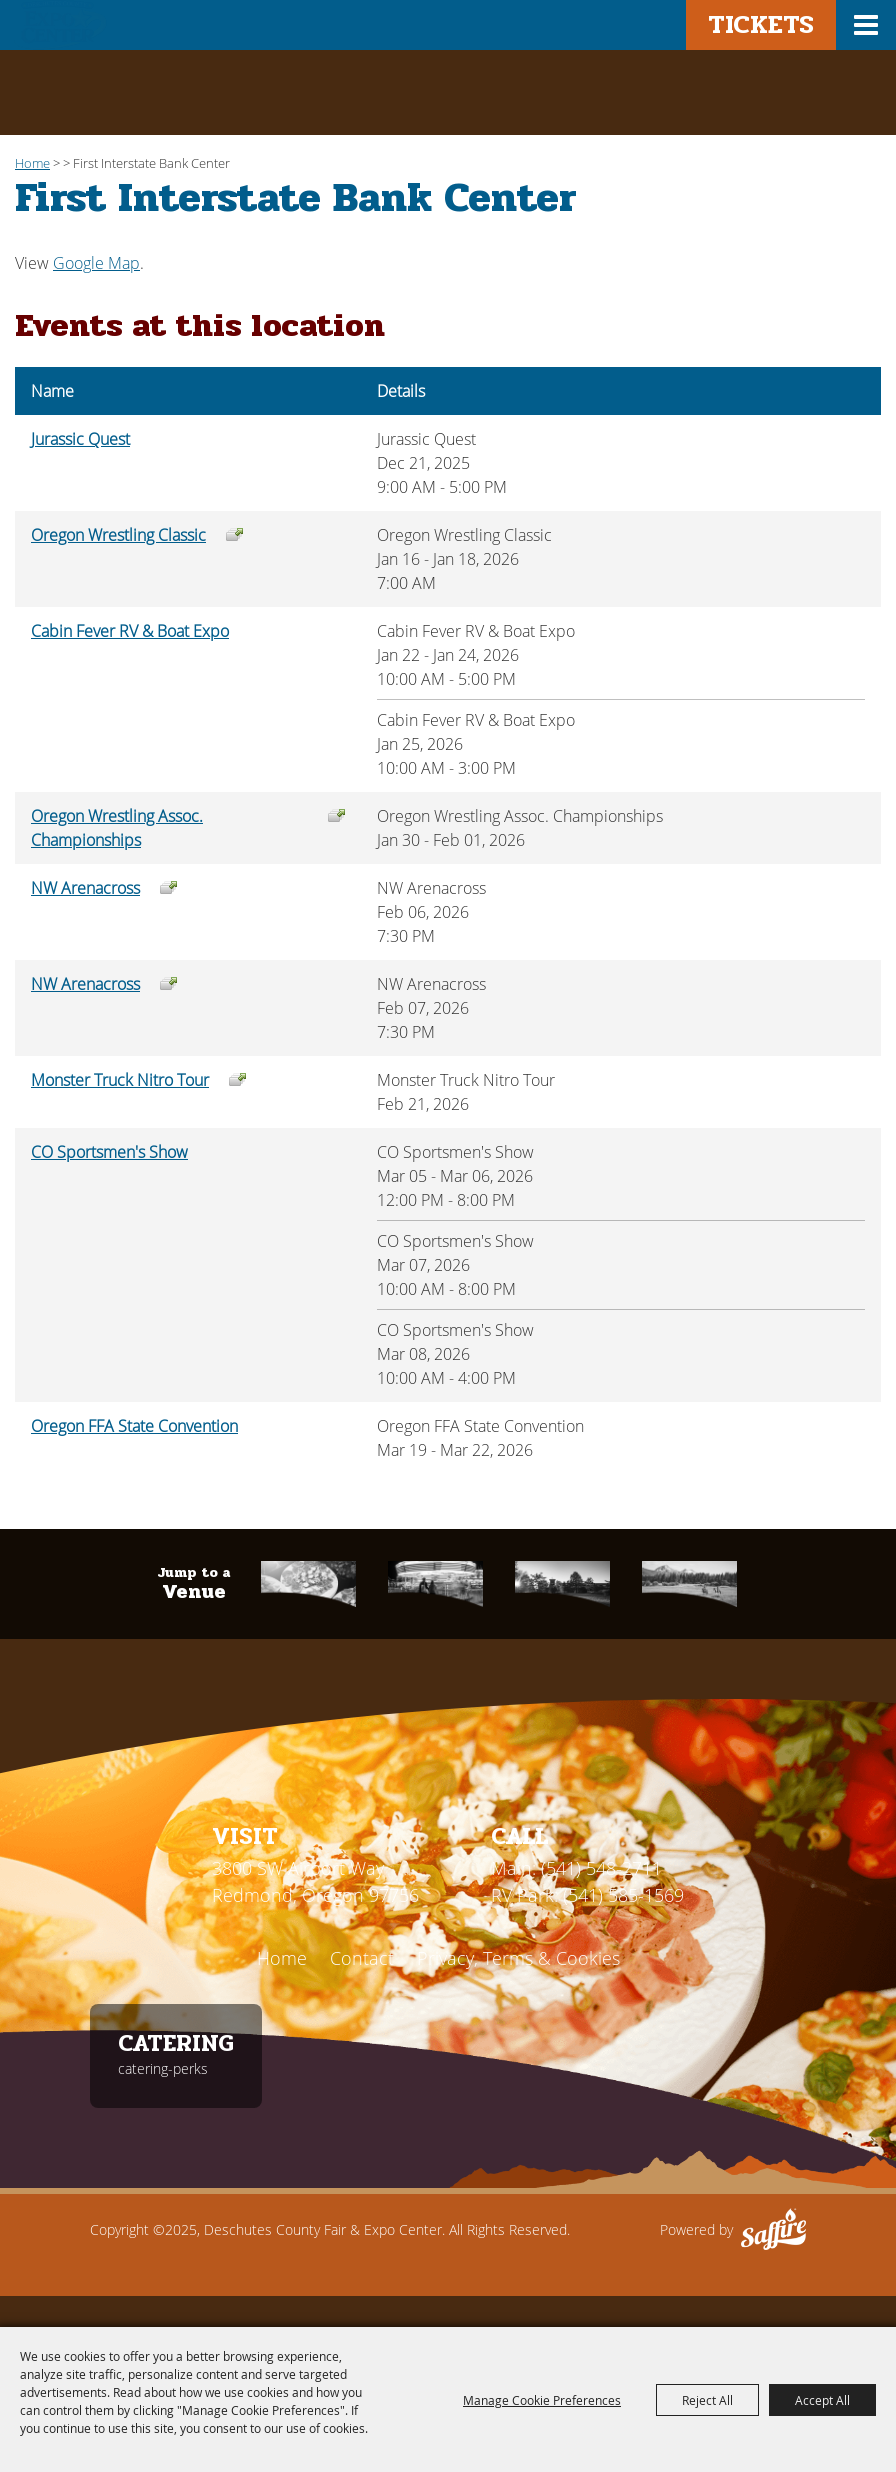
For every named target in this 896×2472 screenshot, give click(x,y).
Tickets (761, 24)
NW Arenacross (85, 888)
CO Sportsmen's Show (109, 1152)
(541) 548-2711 (601, 1868)
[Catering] (308, 1583)
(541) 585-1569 (623, 1895)
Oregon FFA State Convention (134, 1426)
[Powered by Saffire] (773, 2230)
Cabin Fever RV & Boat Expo (130, 631)
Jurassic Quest (80, 439)
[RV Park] (689, 1583)
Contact (362, 1958)
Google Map (96, 263)
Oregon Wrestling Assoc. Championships (117, 828)
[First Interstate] (562, 1583)
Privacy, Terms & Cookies (518, 1958)
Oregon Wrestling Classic (118, 535)
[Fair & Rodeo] (435, 1583)
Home (32, 163)
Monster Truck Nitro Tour (120, 1080)
